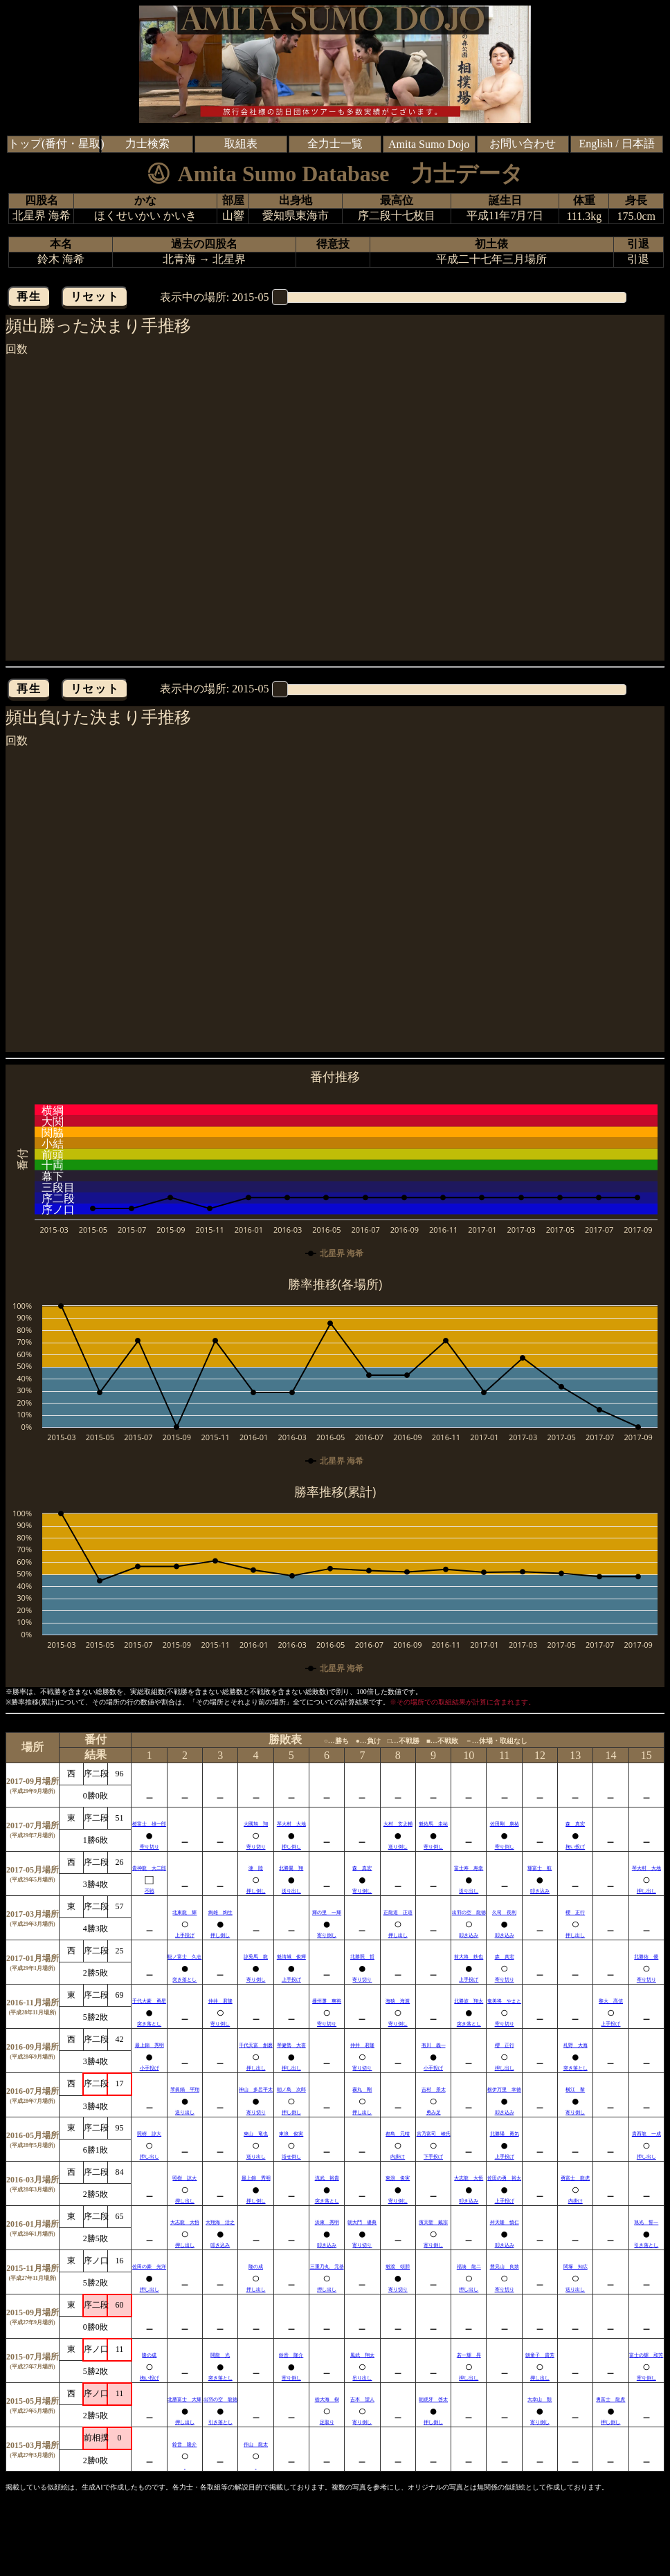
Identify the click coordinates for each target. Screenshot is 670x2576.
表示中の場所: (214, 297)
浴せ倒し (291, 2157)
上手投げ (184, 1935)
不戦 (149, 1891)
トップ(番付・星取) (56, 143)
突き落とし (184, 1979)
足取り (327, 2422)
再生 (29, 296)
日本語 (638, 143)
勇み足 (433, 2112)
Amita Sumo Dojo (428, 144)
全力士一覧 (335, 143)
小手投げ (149, 2068)
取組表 (240, 143)
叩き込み (540, 1891)
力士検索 (147, 143)
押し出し (646, 1891)
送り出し (291, 1891)
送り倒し (398, 1847)
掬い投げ (575, 1847)
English (596, 143)
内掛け (397, 2157)
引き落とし (646, 2245)
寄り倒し (433, 1847)
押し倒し (291, 1847)
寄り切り (149, 1847)
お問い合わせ (522, 143)
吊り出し (362, 2378)
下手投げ (433, 2157)
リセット (95, 296)
